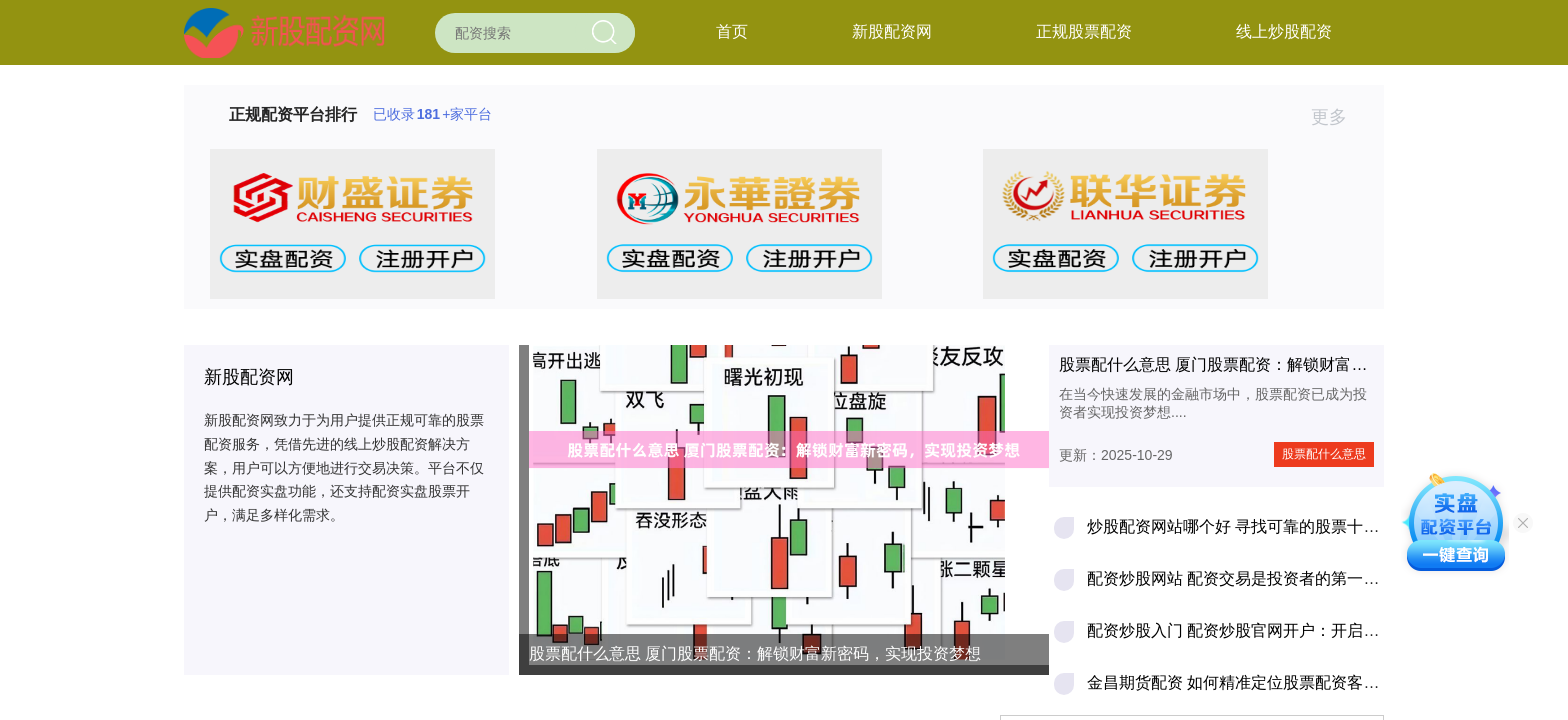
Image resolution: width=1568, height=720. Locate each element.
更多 (1337, 117)
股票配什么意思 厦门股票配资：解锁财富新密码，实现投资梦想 (755, 653)
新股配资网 (892, 31)
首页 (732, 31)
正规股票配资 (1084, 31)
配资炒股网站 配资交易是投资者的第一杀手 (1241, 578)
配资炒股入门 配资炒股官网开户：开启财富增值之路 (1273, 630)
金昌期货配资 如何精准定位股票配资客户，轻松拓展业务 (1289, 682)
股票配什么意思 (1324, 454)
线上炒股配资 (1284, 31)
